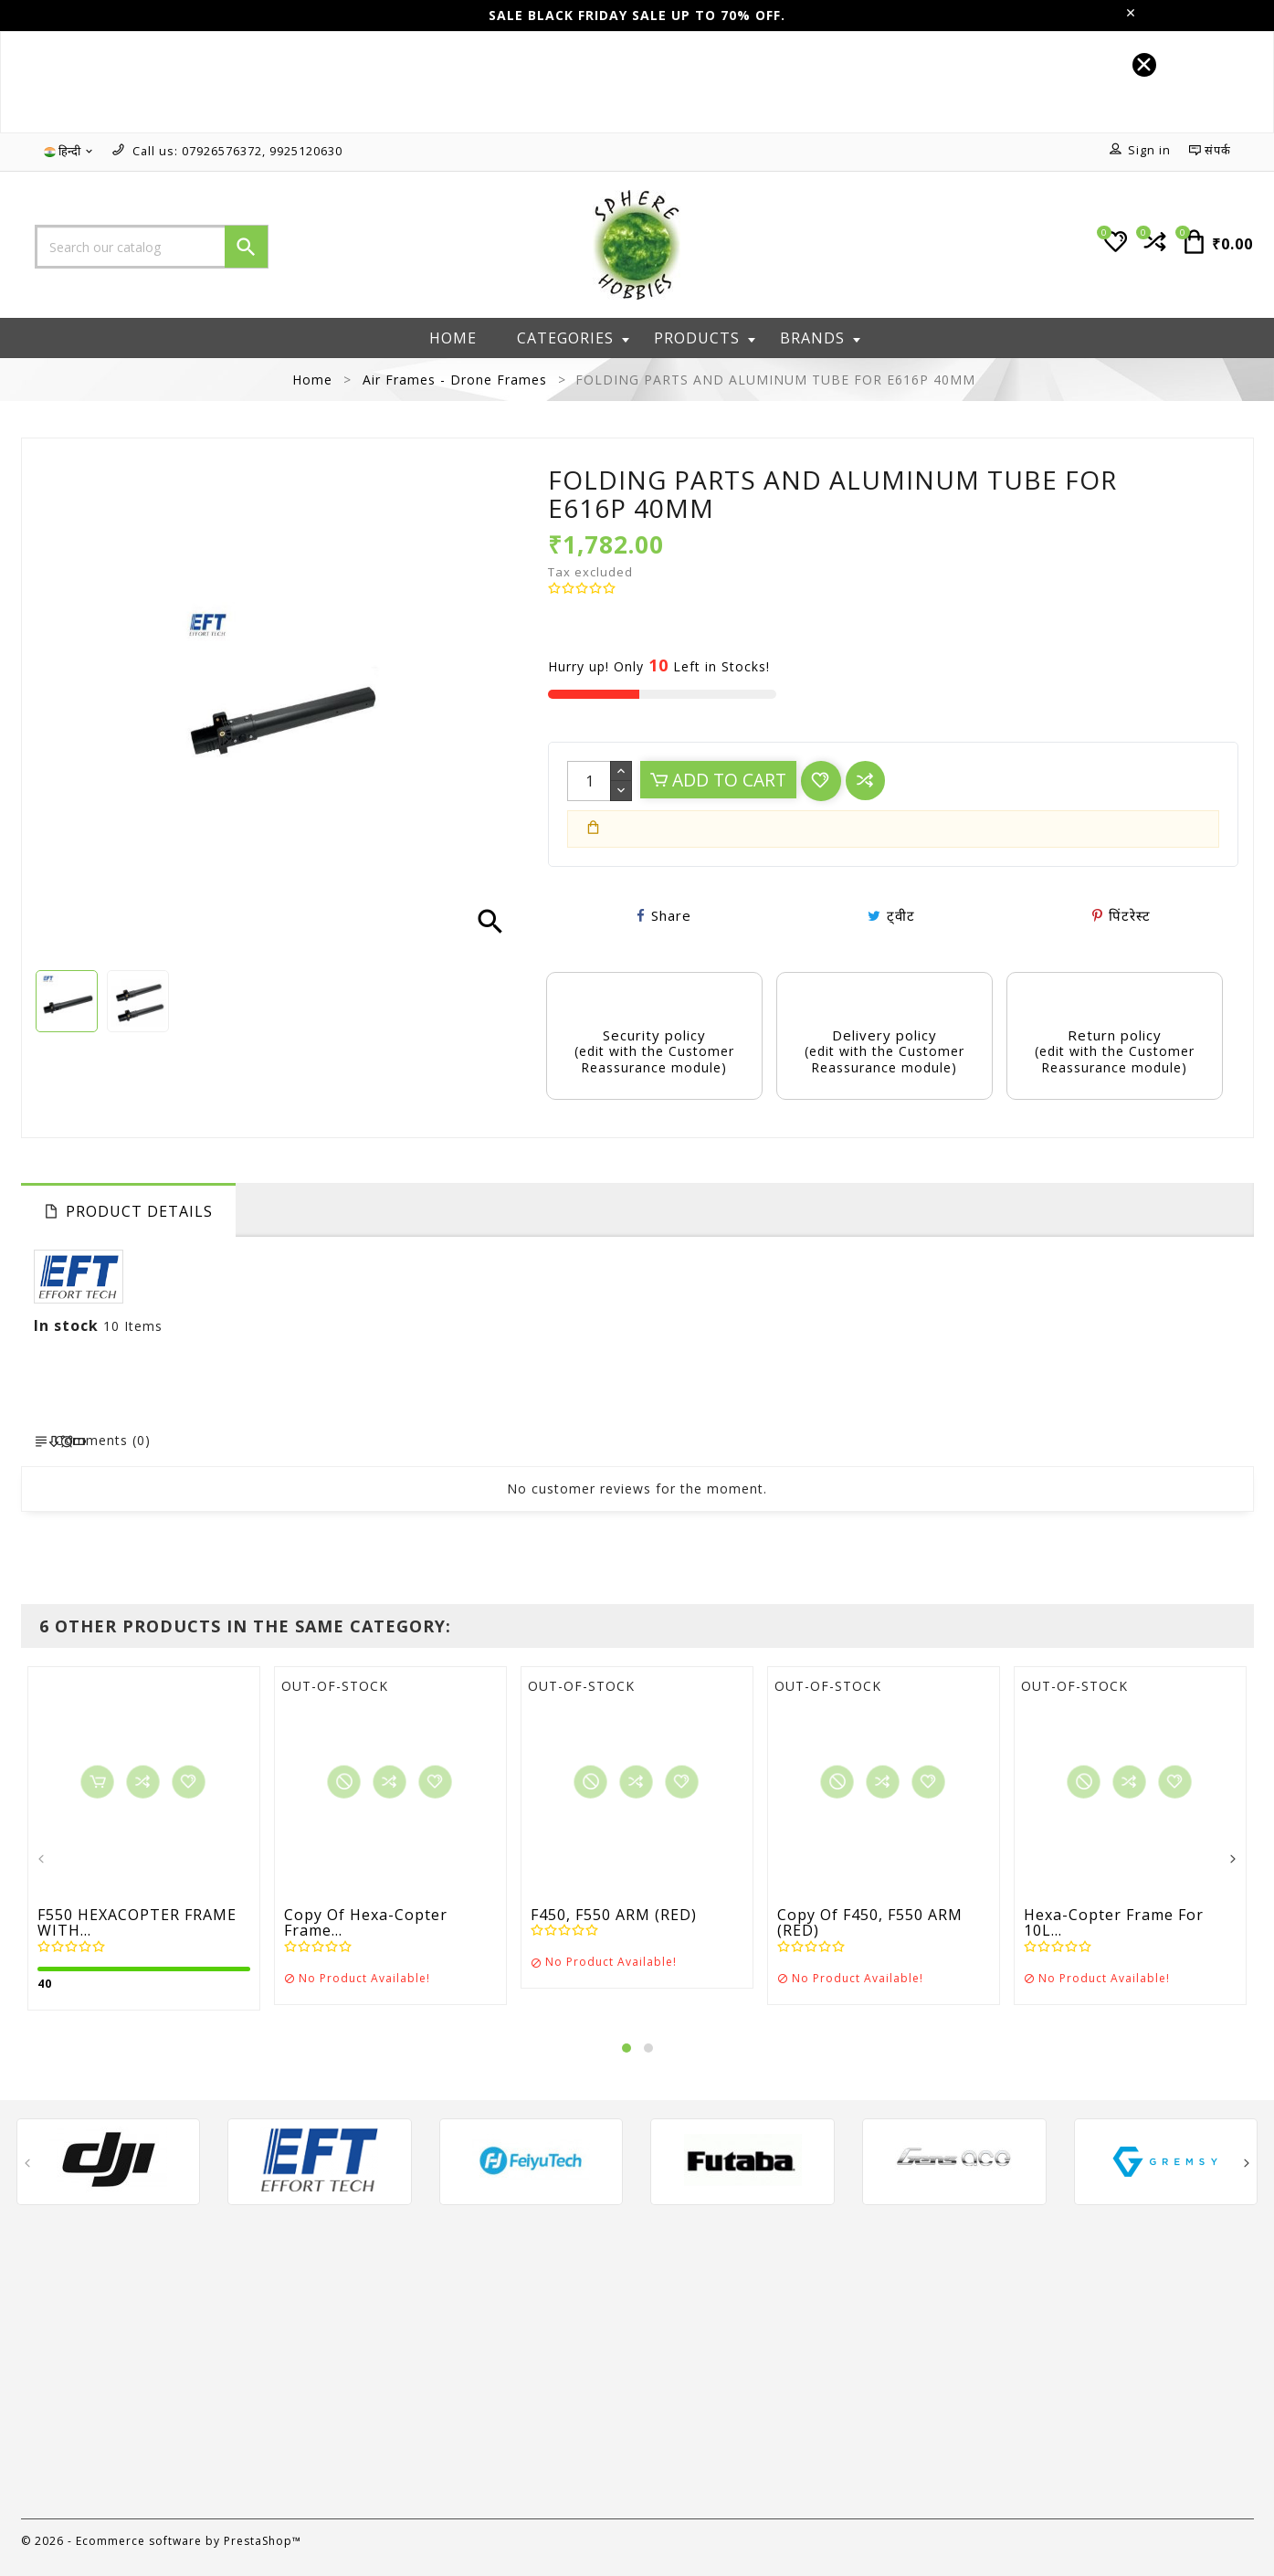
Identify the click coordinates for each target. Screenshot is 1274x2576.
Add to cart (718, 779)
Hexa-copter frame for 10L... (1114, 1923)
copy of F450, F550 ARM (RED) (870, 1923)
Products (704, 338)
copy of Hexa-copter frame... (365, 1923)
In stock (66, 1325)
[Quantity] (589, 781)
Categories (573, 338)
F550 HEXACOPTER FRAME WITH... (137, 1923)
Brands (820, 338)
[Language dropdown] (69, 151)
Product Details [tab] (139, 1211)
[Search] (152, 247)
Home (453, 338)
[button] (626, 2048)
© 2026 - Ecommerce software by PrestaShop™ (161, 2541)
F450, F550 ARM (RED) (614, 1915)
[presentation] (42, 1860)
